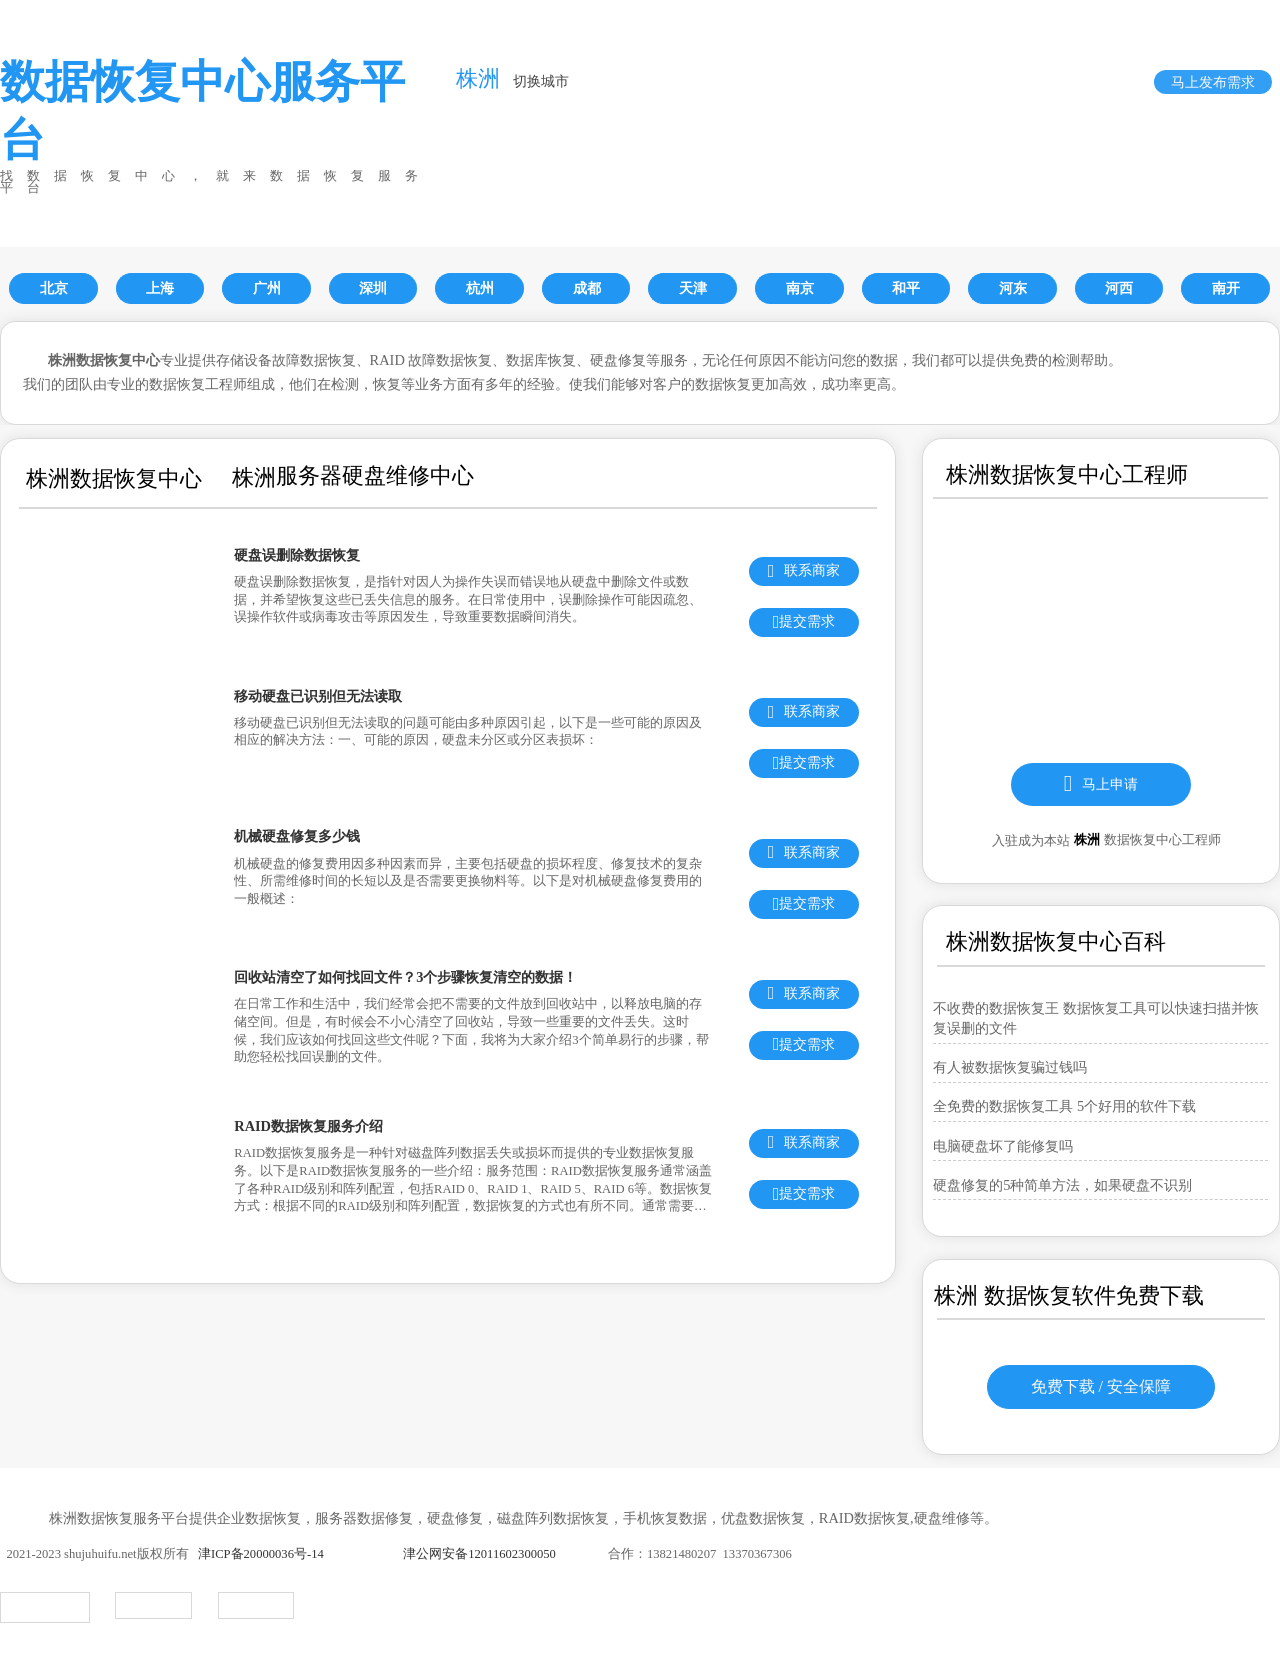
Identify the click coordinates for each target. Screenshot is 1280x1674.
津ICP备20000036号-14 (261, 1554)
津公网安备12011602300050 (479, 1554)
